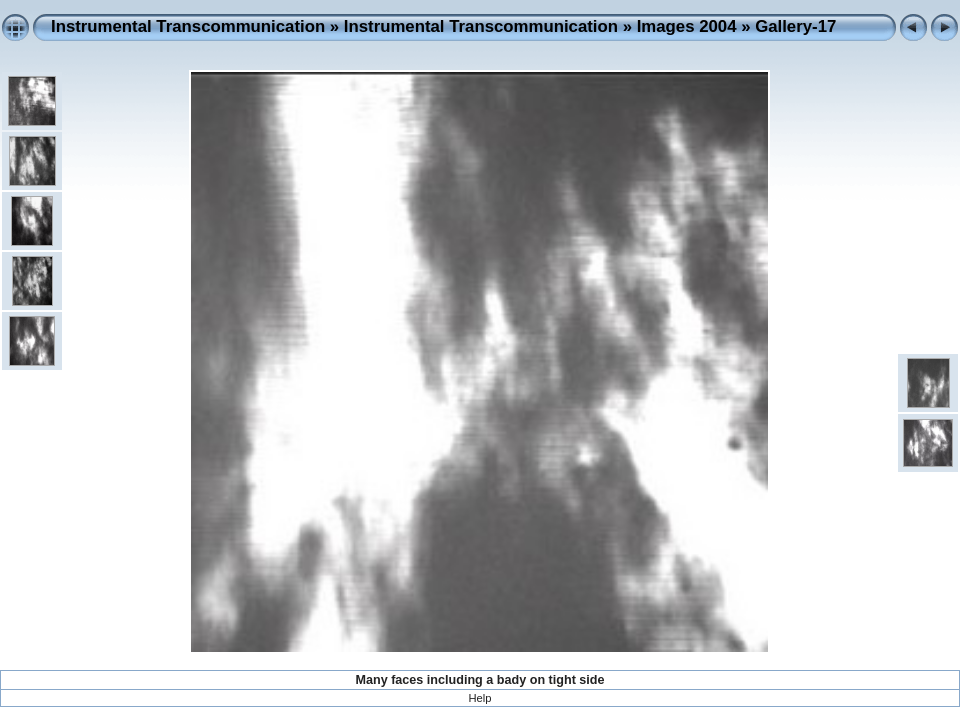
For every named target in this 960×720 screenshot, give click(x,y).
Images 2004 (687, 26)
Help (479, 698)
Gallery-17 (795, 26)
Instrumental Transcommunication (188, 26)
